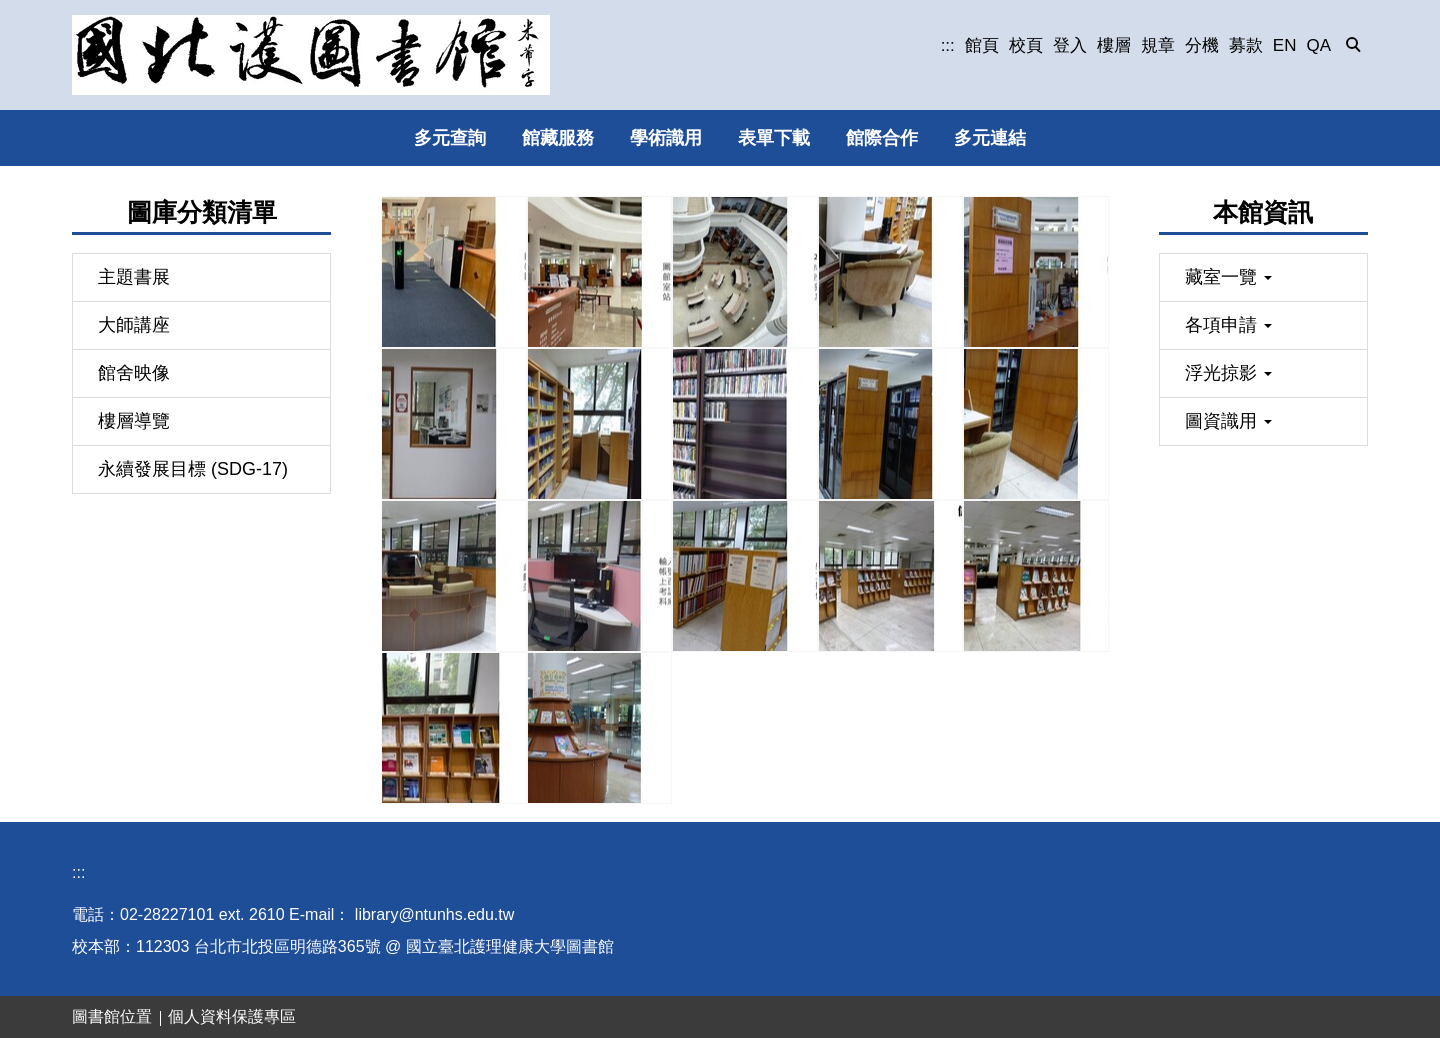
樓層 (1114, 45)
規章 (1158, 45)
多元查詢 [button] (450, 138)
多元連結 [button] (990, 138)
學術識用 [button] (666, 138)
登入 (1070, 45)
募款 (1246, 45)
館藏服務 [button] (558, 138)
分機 (1202, 45)
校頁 (1026, 45)
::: (948, 45)
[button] (1354, 46)
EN (1285, 45)
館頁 (982, 45)
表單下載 (774, 138)
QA (1318, 45)
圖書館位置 (112, 1016)
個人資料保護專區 (232, 1016)
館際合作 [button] (882, 138)
